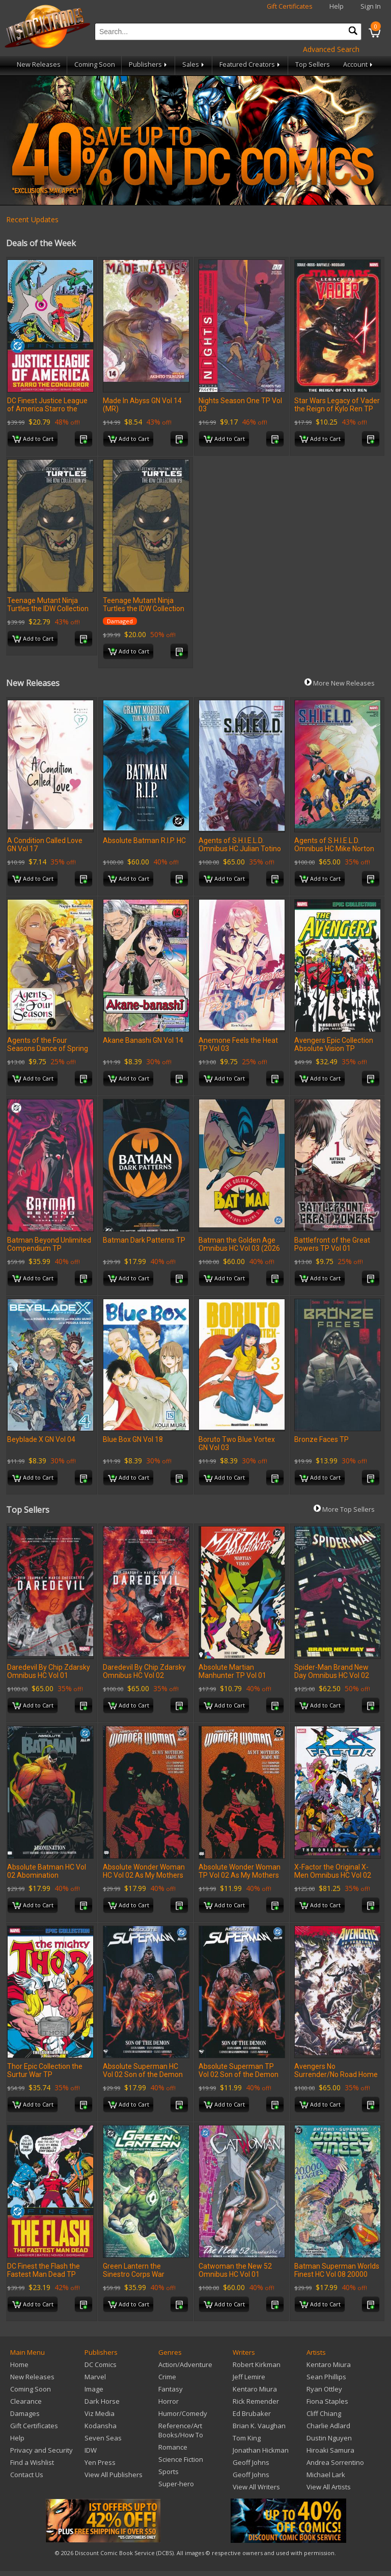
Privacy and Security (41, 2450)
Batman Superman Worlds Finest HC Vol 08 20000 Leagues (336, 2274)
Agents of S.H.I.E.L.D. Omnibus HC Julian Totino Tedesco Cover (240, 848)
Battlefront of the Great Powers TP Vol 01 (332, 1244)
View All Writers (256, 2486)
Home (19, 2364)
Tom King (247, 2437)
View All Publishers (114, 2474)
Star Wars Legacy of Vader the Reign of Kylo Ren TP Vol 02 (337, 409)
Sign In (370, 6)
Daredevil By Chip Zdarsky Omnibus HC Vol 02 (144, 1671)
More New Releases (339, 683)
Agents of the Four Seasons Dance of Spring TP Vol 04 (47, 1048)
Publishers (149, 64)
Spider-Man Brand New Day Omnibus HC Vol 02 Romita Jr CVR (331, 1675)
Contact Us (26, 2474)
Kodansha (101, 2425)
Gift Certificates (290, 6)
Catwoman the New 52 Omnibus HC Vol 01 (235, 2270)
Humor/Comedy (182, 2413)
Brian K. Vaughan (259, 2425)
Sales (194, 64)
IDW (91, 2450)
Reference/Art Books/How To (180, 2430)
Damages (25, 2413)
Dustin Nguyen (329, 2437)
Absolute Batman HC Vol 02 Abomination (46, 1871)
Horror (168, 2401)
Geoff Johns (251, 2462)
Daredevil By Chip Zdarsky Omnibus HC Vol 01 (48, 1671)
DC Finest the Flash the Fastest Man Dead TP (43, 2270)
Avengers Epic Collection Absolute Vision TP (333, 1044)
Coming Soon (94, 64)
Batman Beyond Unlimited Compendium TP (49, 1244)
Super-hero (176, 2483)
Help (336, 6)
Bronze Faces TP (321, 1439)
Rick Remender (256, 2401)
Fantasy (170, 2389)
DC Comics (101, 2364)
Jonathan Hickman (261, 2450)
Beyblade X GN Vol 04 (41, 1439)
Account (358, 64)
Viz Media (100, 2413)
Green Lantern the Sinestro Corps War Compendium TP (133, 2274)
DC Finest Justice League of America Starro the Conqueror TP (47, 409)
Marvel (95, 2376)
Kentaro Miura (255, 2389)
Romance (172, 2447)
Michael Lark (325, 2474)
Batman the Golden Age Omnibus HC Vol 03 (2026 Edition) (239, 1248)
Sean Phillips (326, 2376)
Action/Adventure (185, 2364)
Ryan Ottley (324, 2389)
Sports (168, 2471)
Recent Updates (32, 219)
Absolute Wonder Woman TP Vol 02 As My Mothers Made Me (240, 1875)
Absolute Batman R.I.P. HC (144, 840)
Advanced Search (331, 49)
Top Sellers (312, 64)
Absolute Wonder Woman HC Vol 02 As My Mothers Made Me (144, 1875)
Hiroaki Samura (330, 2450)
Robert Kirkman (257, 2364)
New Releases (39, 64)
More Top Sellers (344, 1509)
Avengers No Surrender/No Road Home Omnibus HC (336, 2074)
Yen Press (100, 2462)
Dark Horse (102, 2401)
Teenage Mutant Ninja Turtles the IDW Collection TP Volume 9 (48, 608)
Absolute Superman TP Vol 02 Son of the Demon (238, 2070)
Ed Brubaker (252, 2413)
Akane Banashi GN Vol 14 (143, 1040)
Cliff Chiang (323, 2413)
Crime (167, 2376)
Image (94, 2389)
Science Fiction (180, 2459)
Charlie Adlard (328, 2425)
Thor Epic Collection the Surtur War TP (44, 2070)
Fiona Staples (327, 2401)
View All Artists (328, 2486)
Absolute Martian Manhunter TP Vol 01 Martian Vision (232, 1675)
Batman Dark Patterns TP (144, 1240)
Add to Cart (32, 439)
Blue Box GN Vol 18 (133, 1439)
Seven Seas (103, 2437)
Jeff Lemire (249, 2376)
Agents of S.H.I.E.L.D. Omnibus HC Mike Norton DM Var (334, 848)
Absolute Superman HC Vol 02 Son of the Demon (143, 2070)
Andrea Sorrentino (335, 2462)
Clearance (26, 2401)
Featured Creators (250, 64)
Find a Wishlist (32, 2462)
